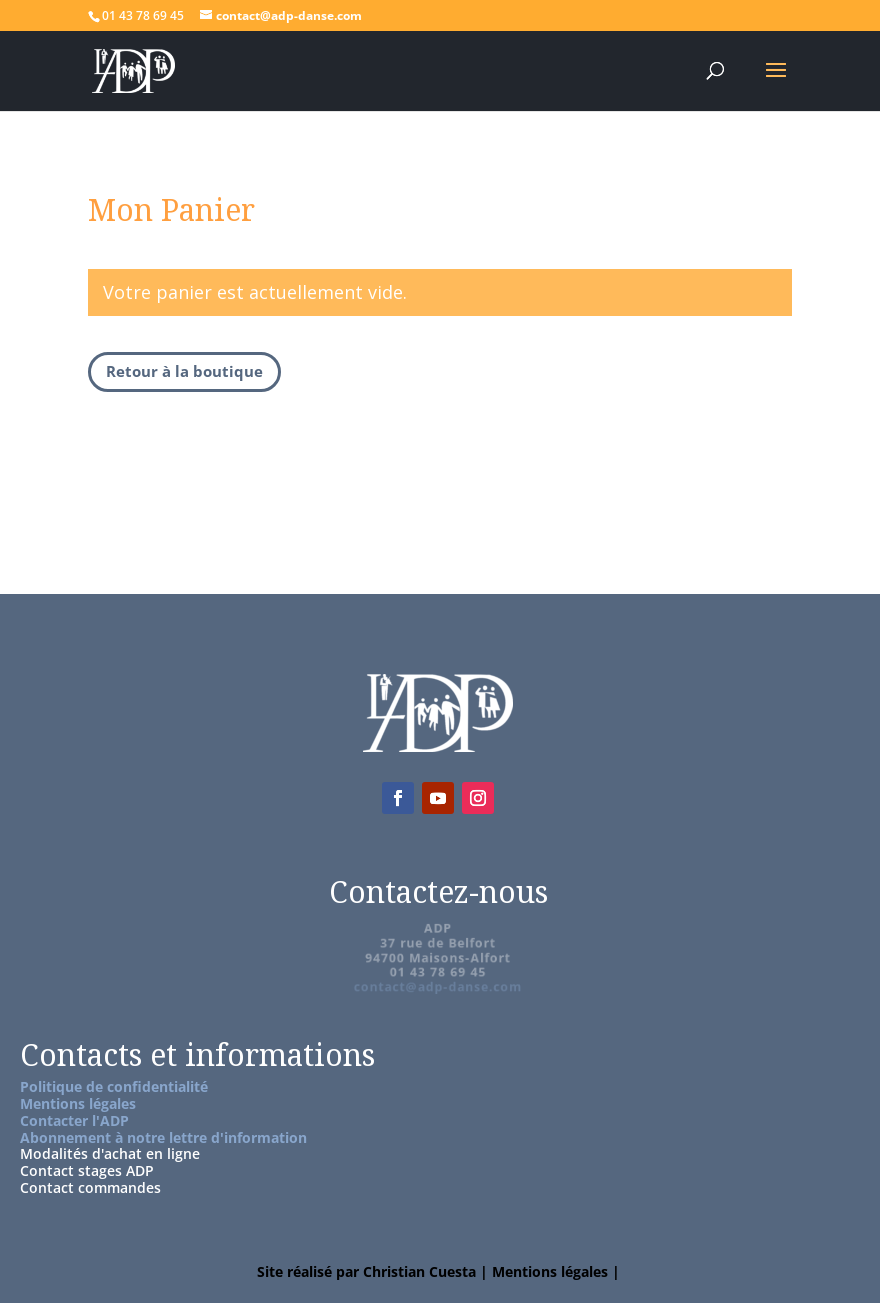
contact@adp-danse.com (438, 986)
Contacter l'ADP (74, 1120)
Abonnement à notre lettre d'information (163, 1137)
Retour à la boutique (184, 371)
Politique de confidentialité (114, 1086)
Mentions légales (78, 1103)
